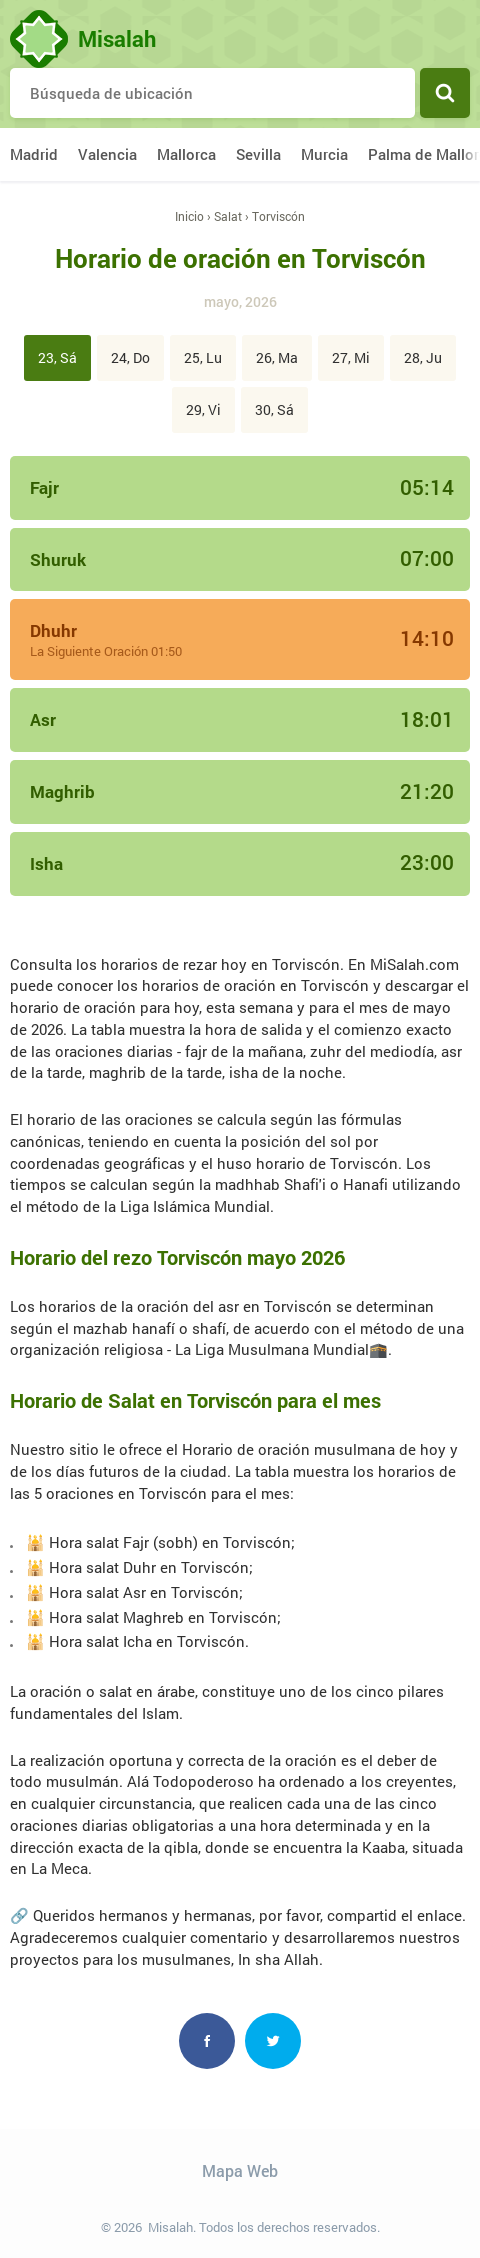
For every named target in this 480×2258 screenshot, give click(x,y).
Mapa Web (240, 2170)
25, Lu (203, 357)
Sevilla (258, 154)
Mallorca (186, 154)
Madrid (34, 154)
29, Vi (203, 409)
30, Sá (274, 409)
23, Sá (57, 357)
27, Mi (351, 357)
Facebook (207, 2041)
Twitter (273, 2041)
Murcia (324, 154)
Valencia (107, 154)
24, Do (130, 357)
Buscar (445, 93)
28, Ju (423, 357)
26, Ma (277, 357)
